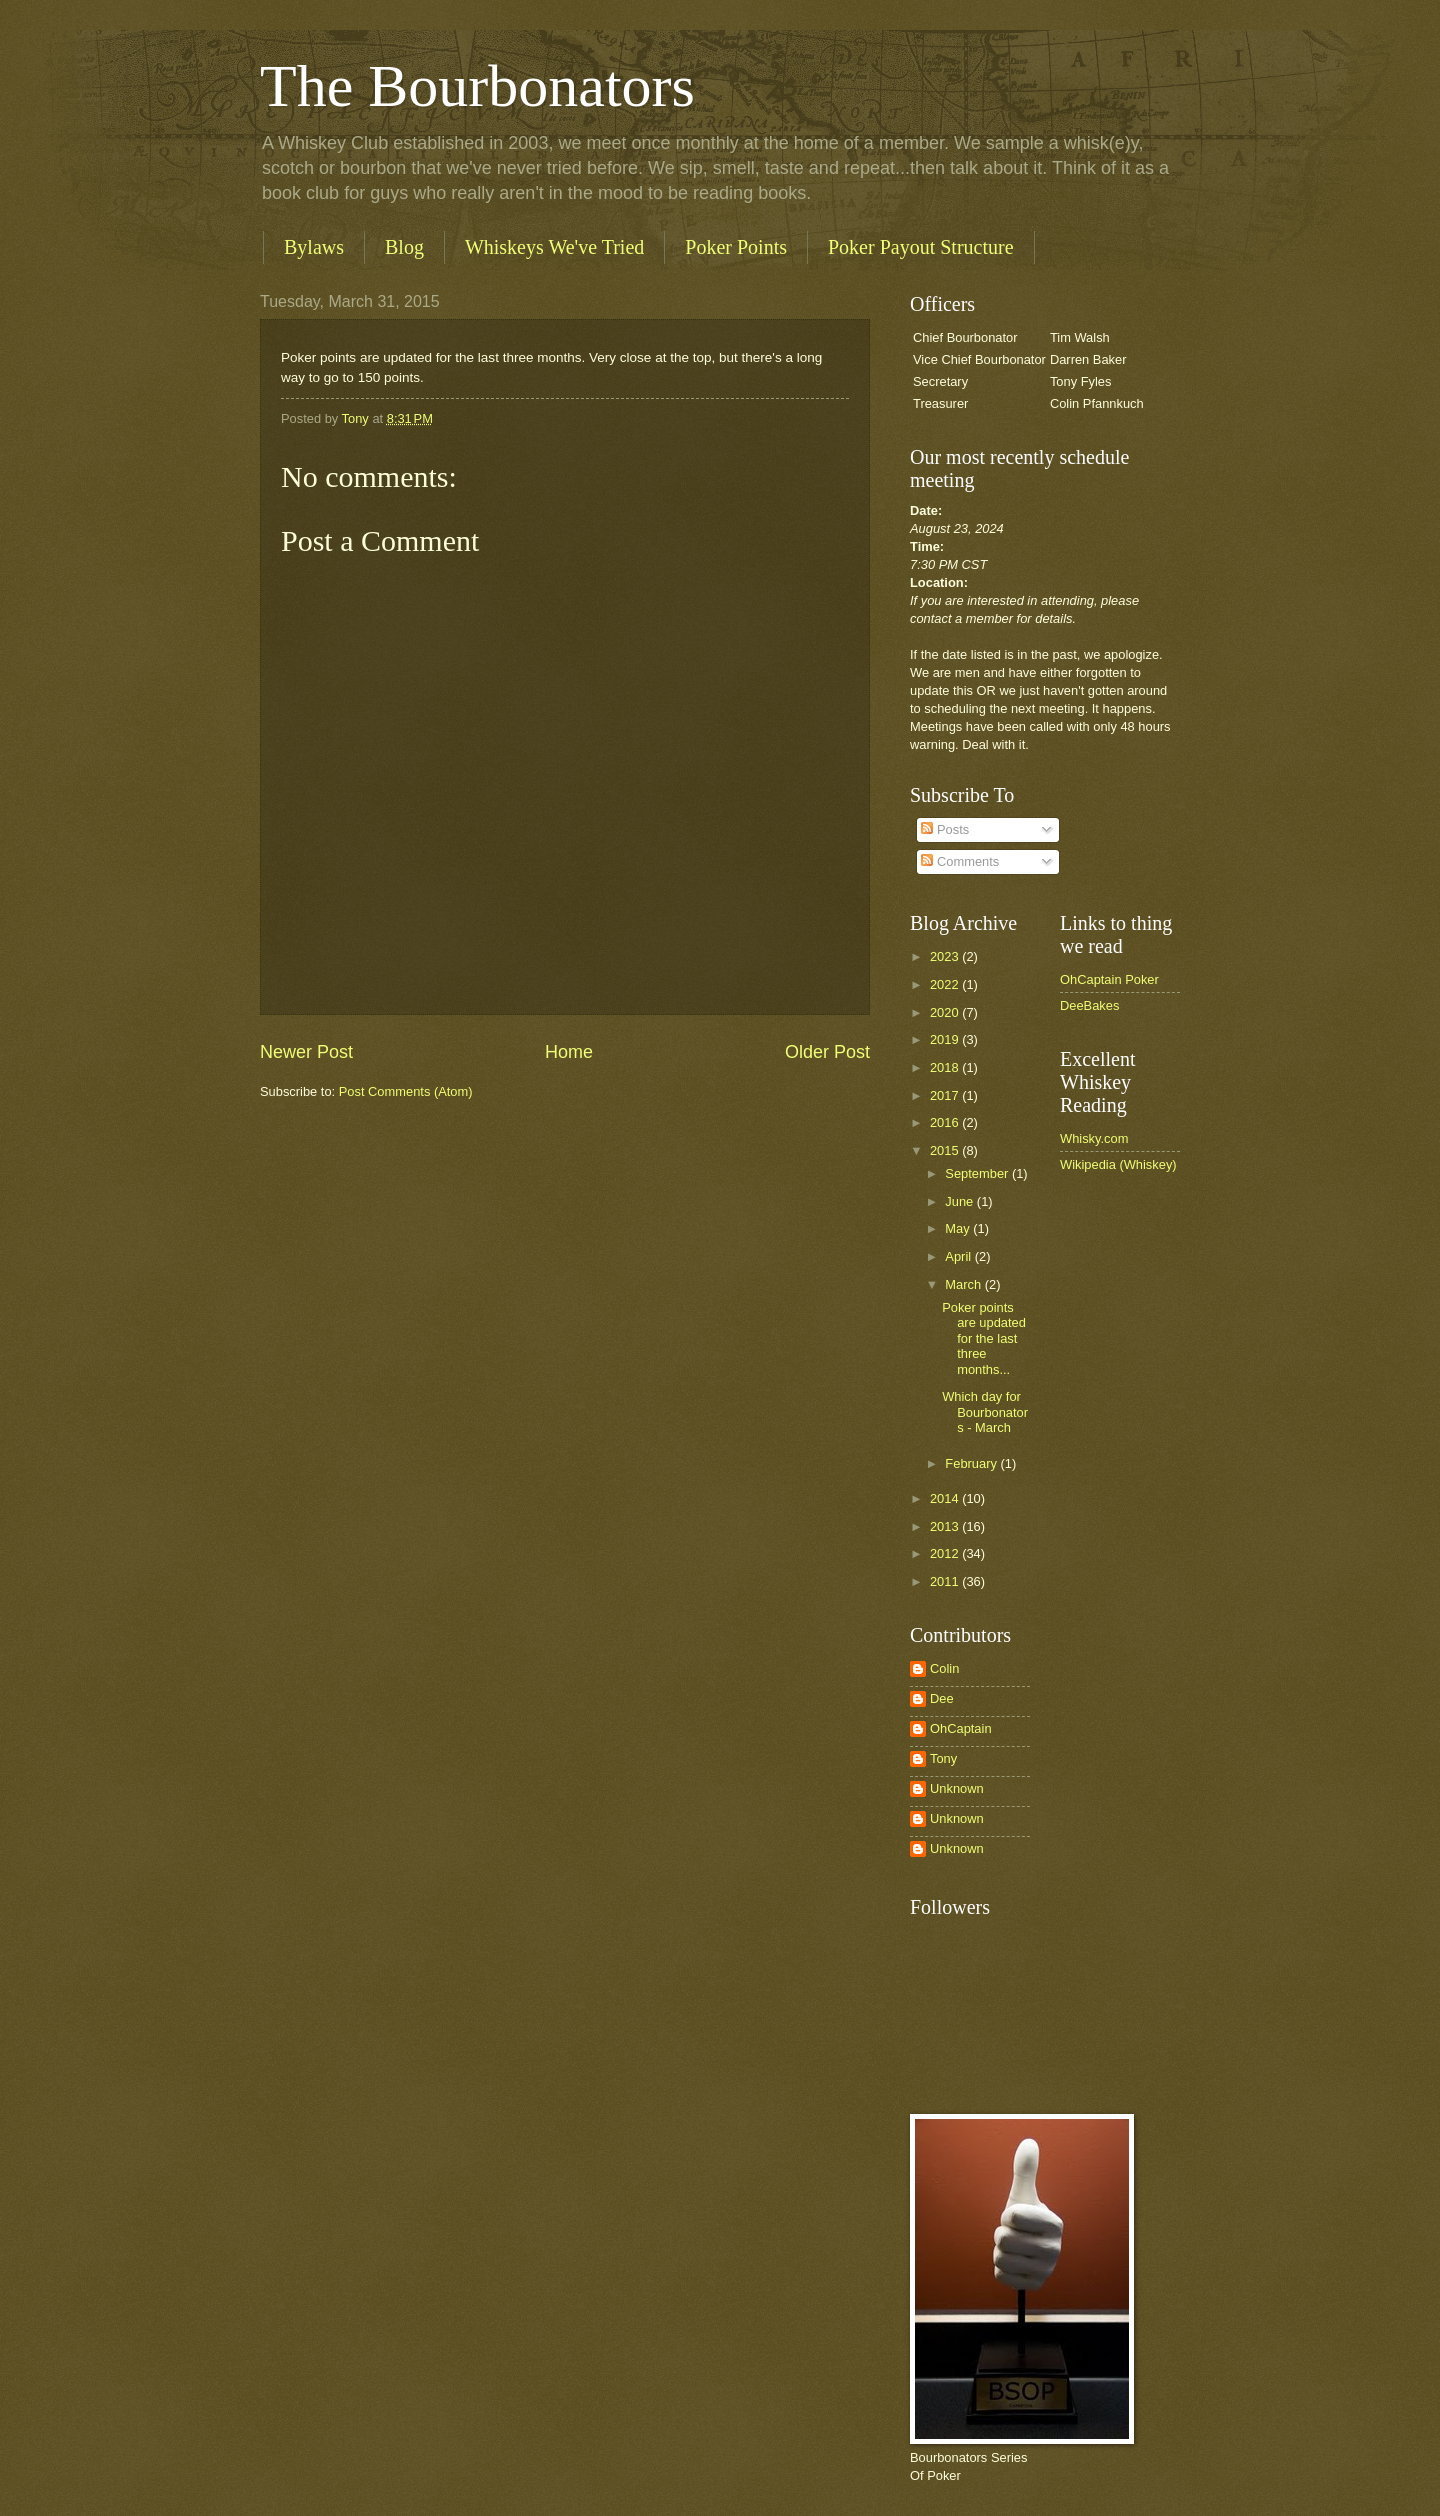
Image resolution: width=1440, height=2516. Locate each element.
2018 (946, 1067)
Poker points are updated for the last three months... (984, 1338)
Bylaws (314, 247)
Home (569, 1052)
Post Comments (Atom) (406, 1091)
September (978, 1173)
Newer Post (306, 1052)
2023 (946, 956)
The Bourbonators (477, 86)
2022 (946, 984)
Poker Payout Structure (921, 247)
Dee (942, 1698)
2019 (946, 1039)
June (961, 1201)
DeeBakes (1089, 1005)
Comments (960, 861)
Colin (944, 1668)
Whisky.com (1094, 1138)
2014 (946, 1498)
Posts (945, 829)
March (964, 1284)
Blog (404, 247)
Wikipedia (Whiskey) (1118, 1164)
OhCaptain (961, 1728)
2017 (946, 1095)
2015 (946, 1150)
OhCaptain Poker (1109, 979)
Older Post (827, 1052)
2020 (946, 1012)
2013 (946, 1526)
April (959, 1256)
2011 (946, 1581)
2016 (946, 1122)
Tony (943, 1758)
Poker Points (736, 247)
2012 (946, 1553)
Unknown (957, 1788)
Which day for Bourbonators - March (985, 1412)
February (972, 1463)
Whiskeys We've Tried (554, 247)
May (959, 1228)
